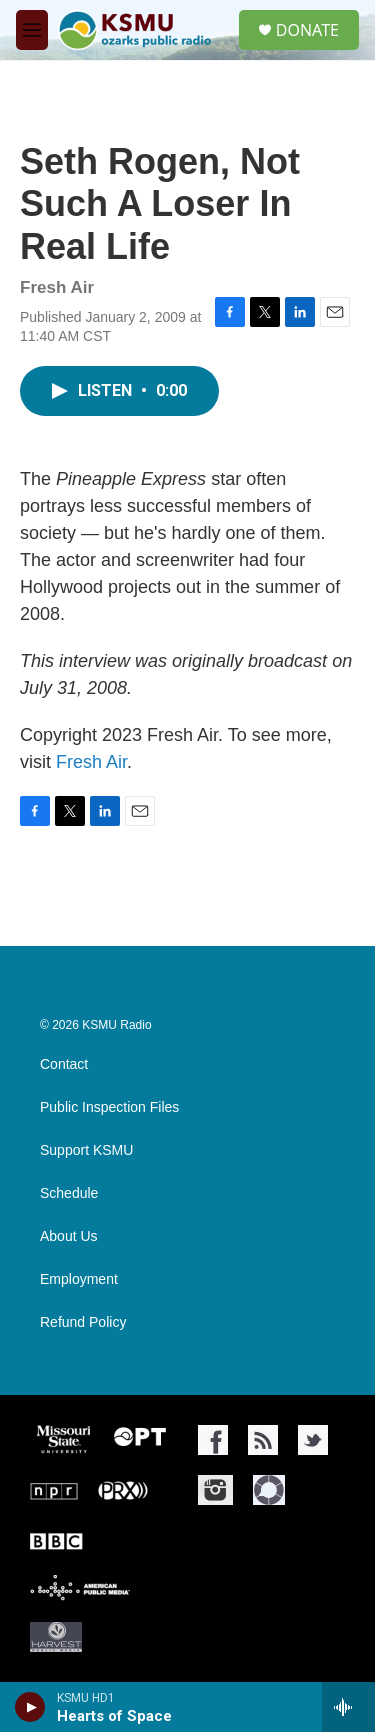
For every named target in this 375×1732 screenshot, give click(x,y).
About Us (69, 1236)
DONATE (307, 30)
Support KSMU (86, 1150)
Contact (64, 1064)
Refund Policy (83, 1322)
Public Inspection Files (109, 1107)
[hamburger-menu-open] (32, 30)
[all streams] (348, 1707)
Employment (79, 1279)
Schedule (69, 1193)
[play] (30, 1707)
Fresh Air (91, 762)
